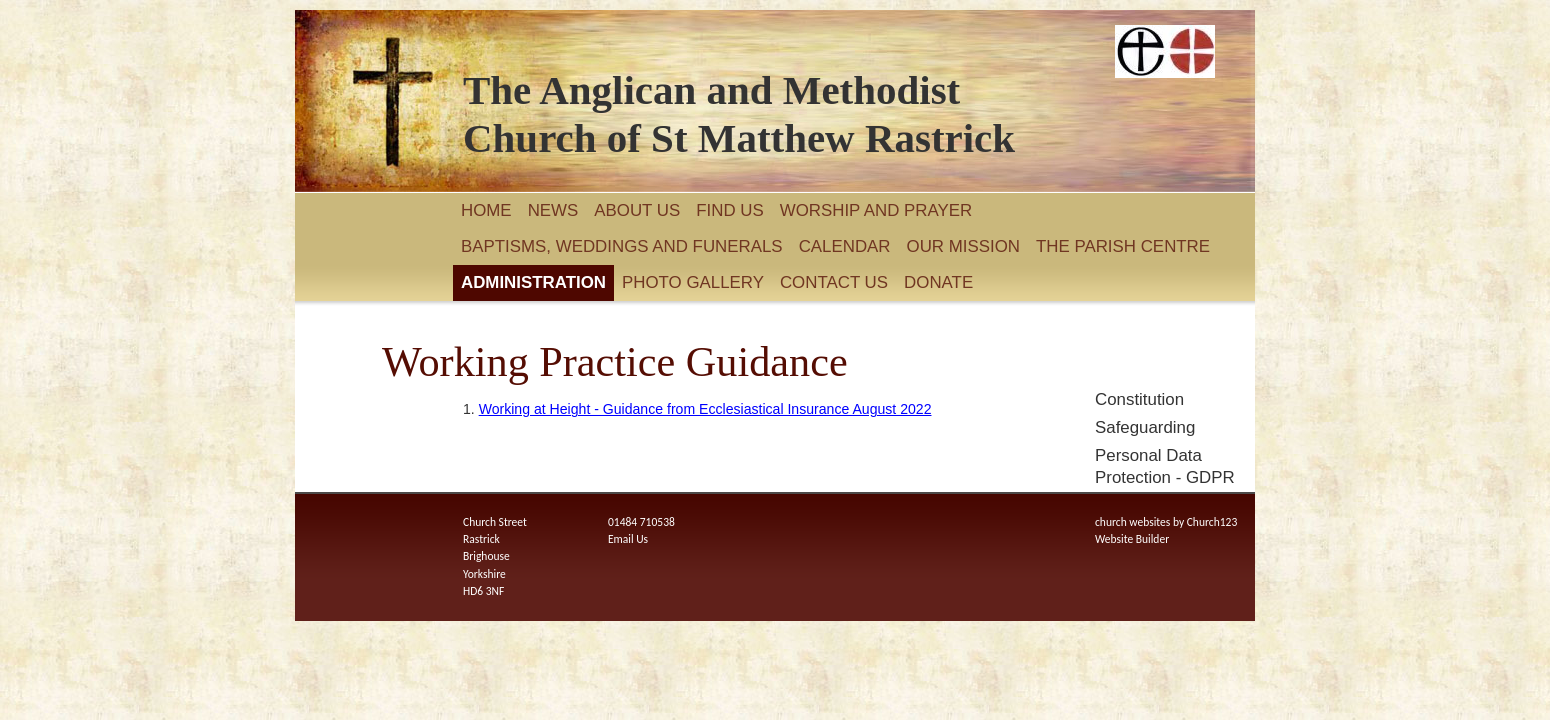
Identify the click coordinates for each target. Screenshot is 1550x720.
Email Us (628, 539)
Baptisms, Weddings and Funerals (622, 246)
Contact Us (834, 282)
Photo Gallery (693, 282)
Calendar (845, 246)
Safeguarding (1145, 427)
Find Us (730, 210)
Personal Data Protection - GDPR (1165, 466)
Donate (938, 282)
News (553, 210)
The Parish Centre (1123, 246)
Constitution (1139, 399)
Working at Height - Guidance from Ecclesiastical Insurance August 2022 (705, 409)
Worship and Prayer (876, 210)
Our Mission (963, 246)
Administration (533, 282)
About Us (637, 210)
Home (486, 210)
